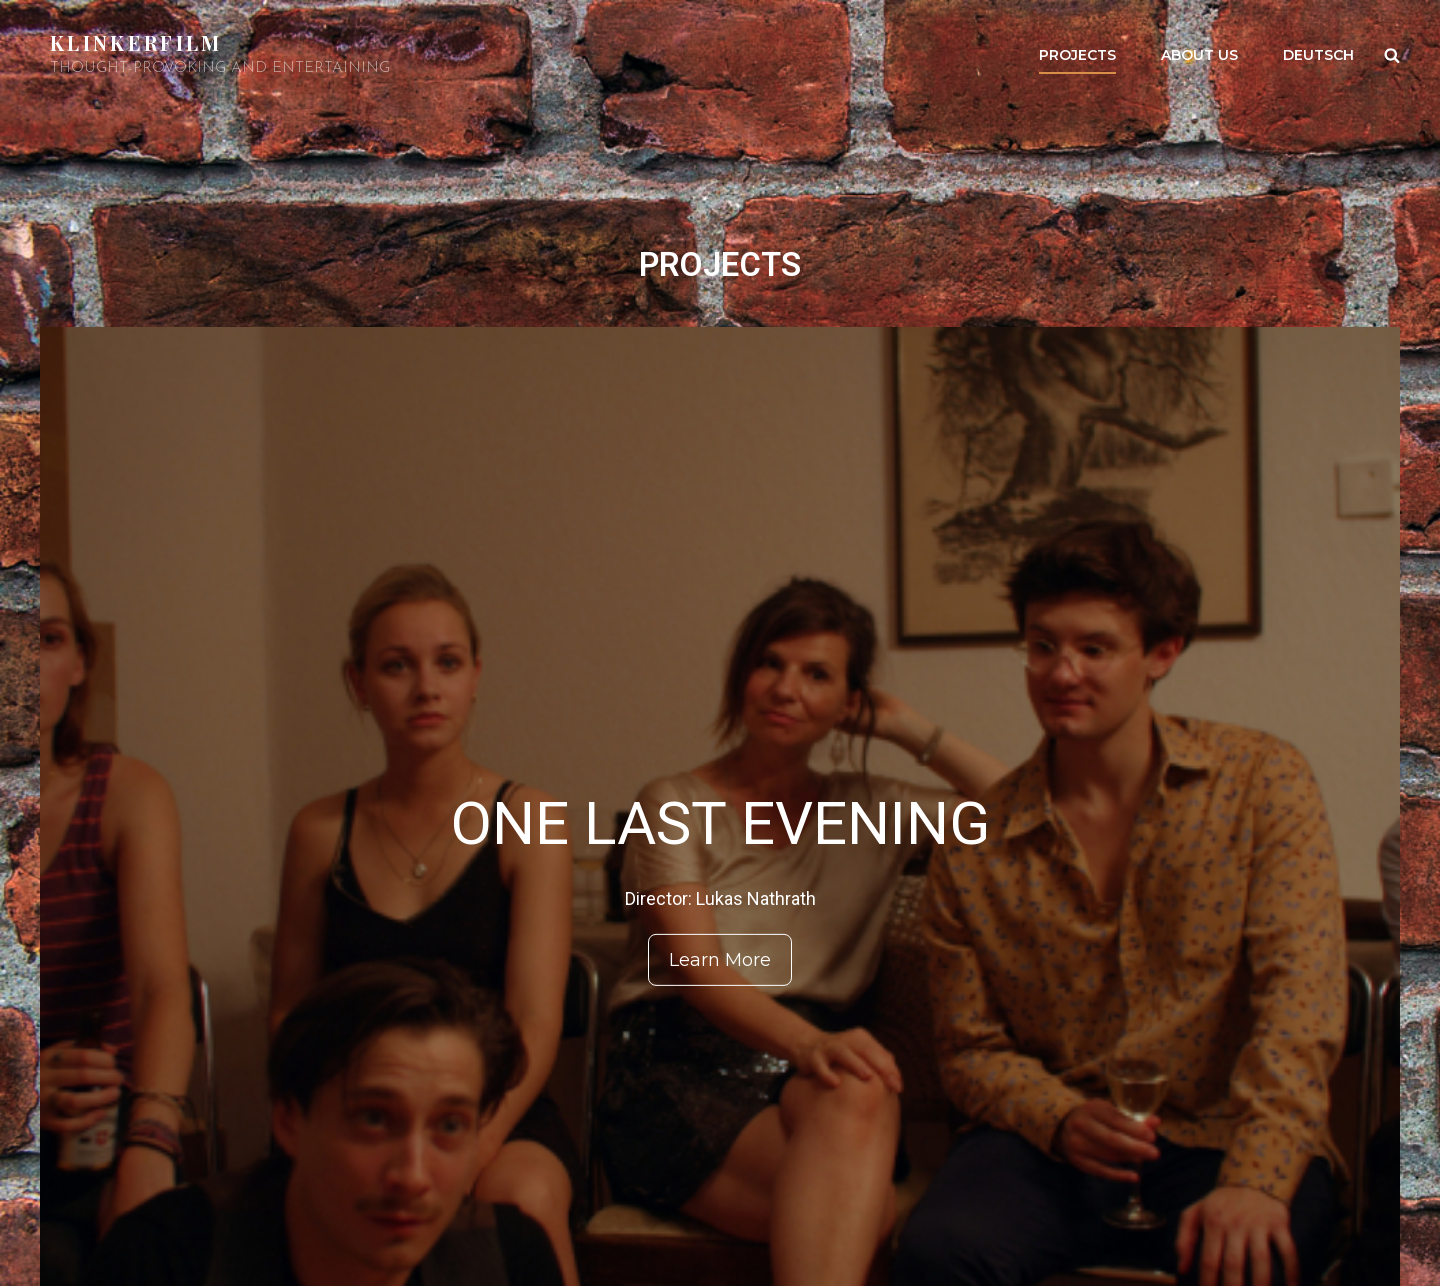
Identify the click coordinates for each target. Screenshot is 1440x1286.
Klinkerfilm (136, 42)
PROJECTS (1077, 55)
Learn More (720, 960)
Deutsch (1318, 55)
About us (1199, 55)
